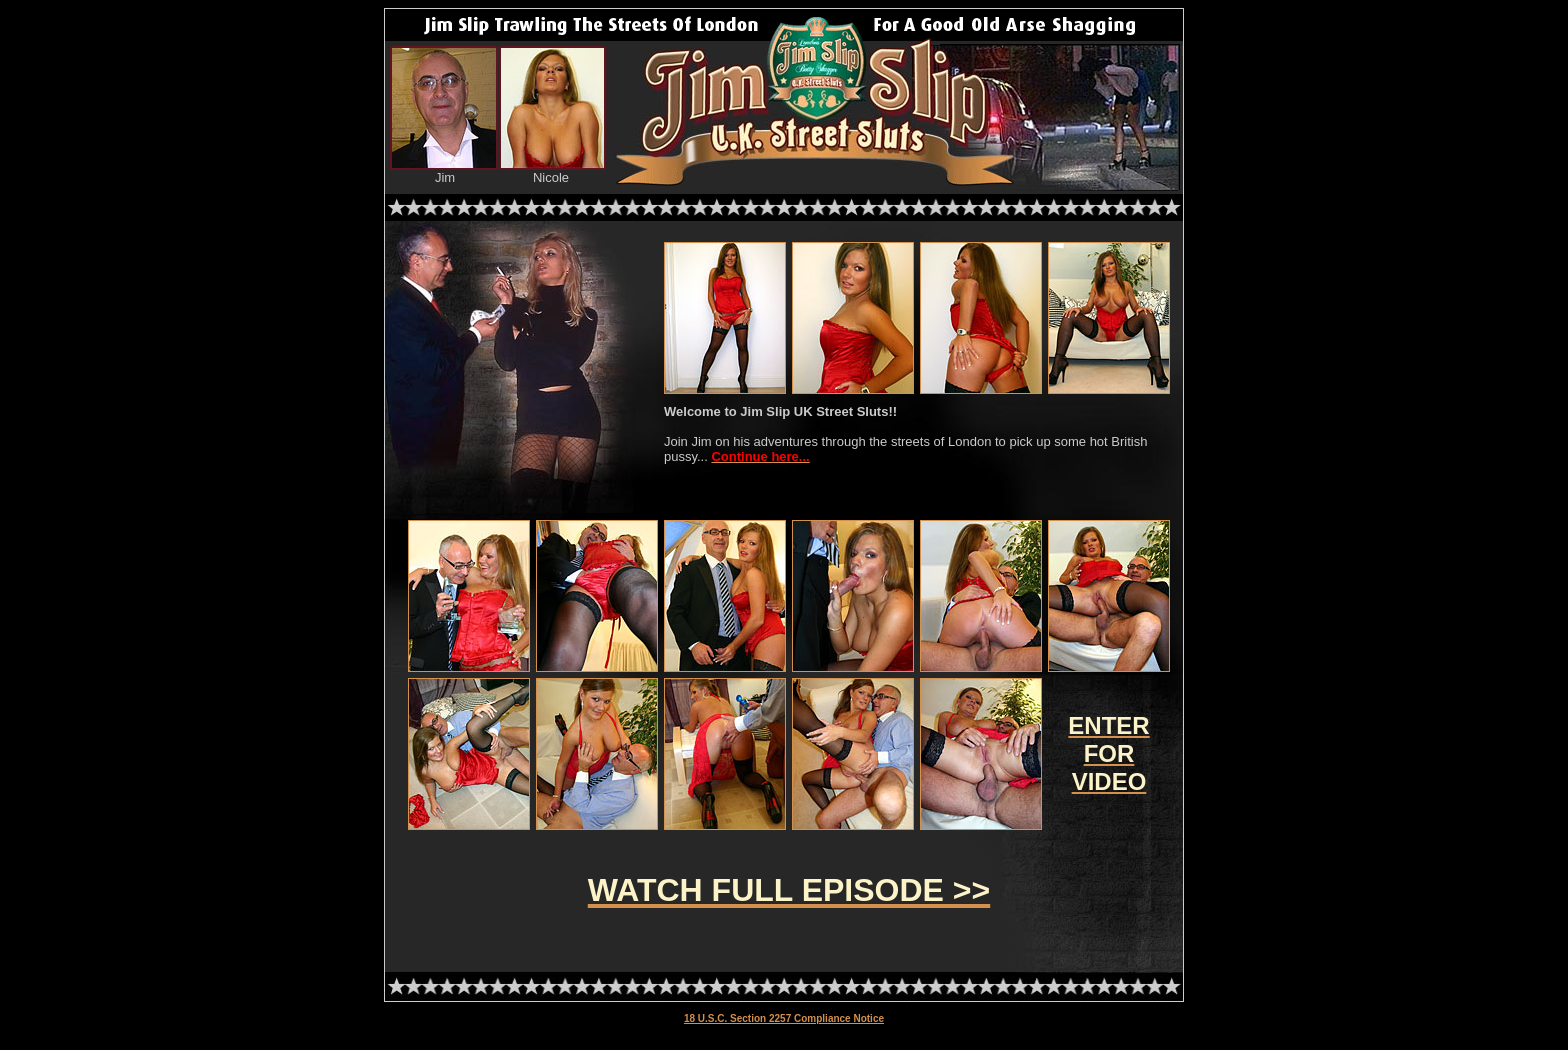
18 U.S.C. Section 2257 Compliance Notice (784, 1018)
